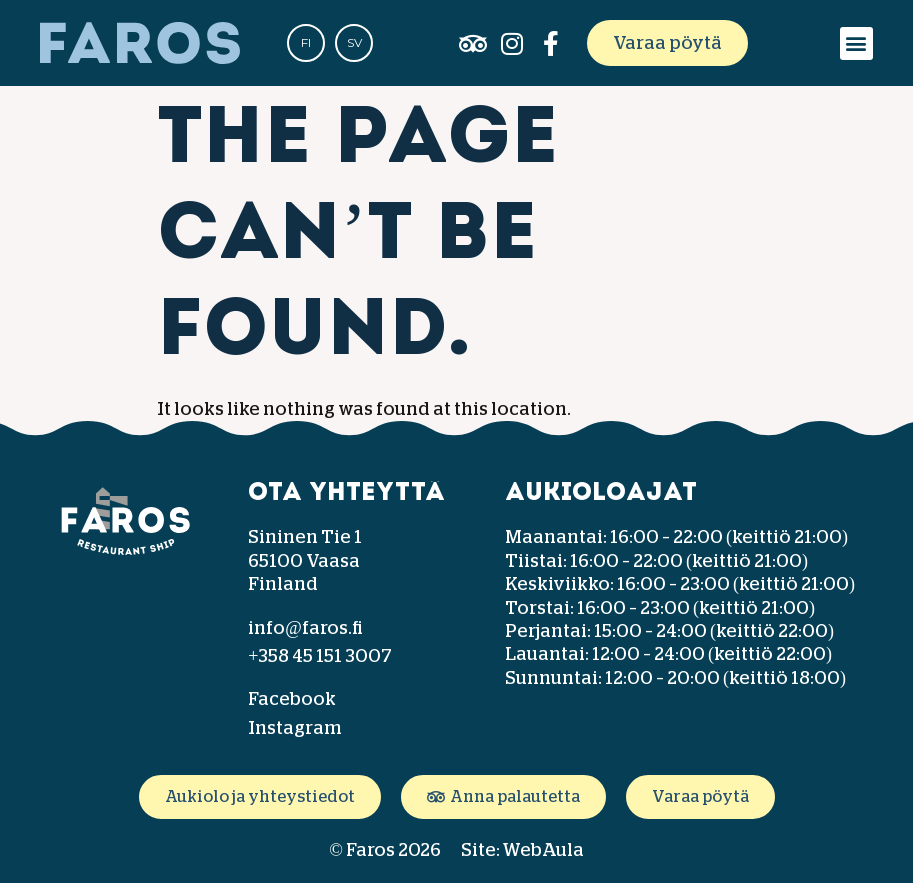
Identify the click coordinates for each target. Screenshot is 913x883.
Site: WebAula (522, 850)
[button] (856, 43)
